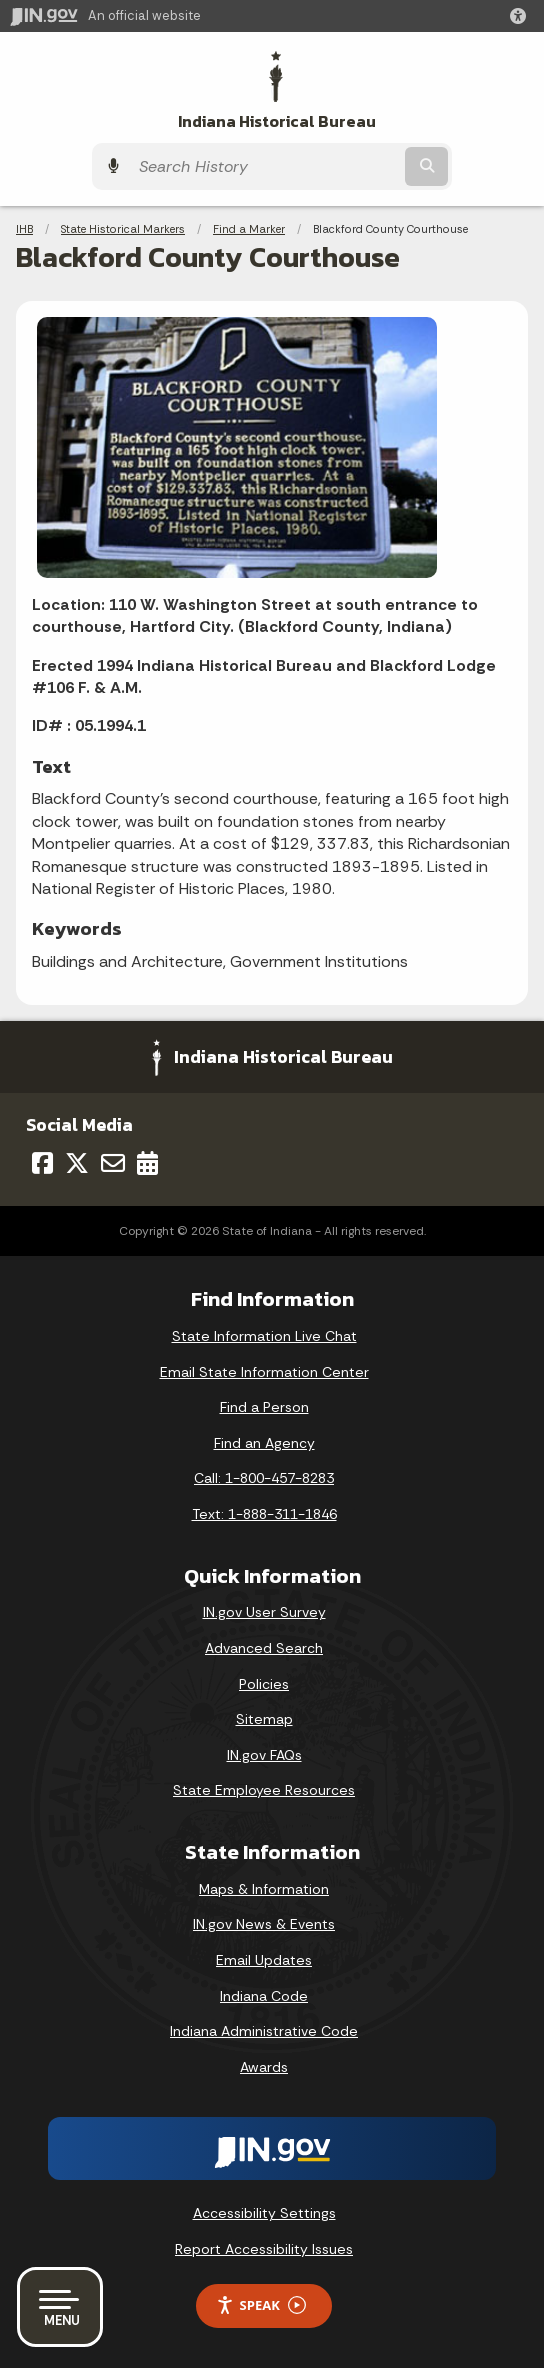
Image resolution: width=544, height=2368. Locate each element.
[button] (522, 16)
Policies (264, 1684)
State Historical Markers (123, 229)
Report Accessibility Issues (264, 2249)
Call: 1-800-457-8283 (264, 1478)
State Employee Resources (264, 1790)
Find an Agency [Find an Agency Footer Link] (264, 1443)
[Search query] (265, 166)
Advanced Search (264, 1648)
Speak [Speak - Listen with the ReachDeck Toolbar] (261, 2305)
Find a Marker (249, 229)
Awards (264, 2067)
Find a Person (264, 1407)
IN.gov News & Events (264, 1924)
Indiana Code (264, 1996)
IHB (24, 229)
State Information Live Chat (264, 1336)
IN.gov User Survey (264, 1612)
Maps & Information (264, 1889)
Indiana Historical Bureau (277, 121)
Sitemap (264, 1719)
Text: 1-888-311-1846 (264, 1514)
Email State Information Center (264, 1372)
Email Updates (264, 1960)
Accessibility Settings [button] (264, 2213)
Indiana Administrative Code (264, 2031)
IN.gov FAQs (264, 1755)
